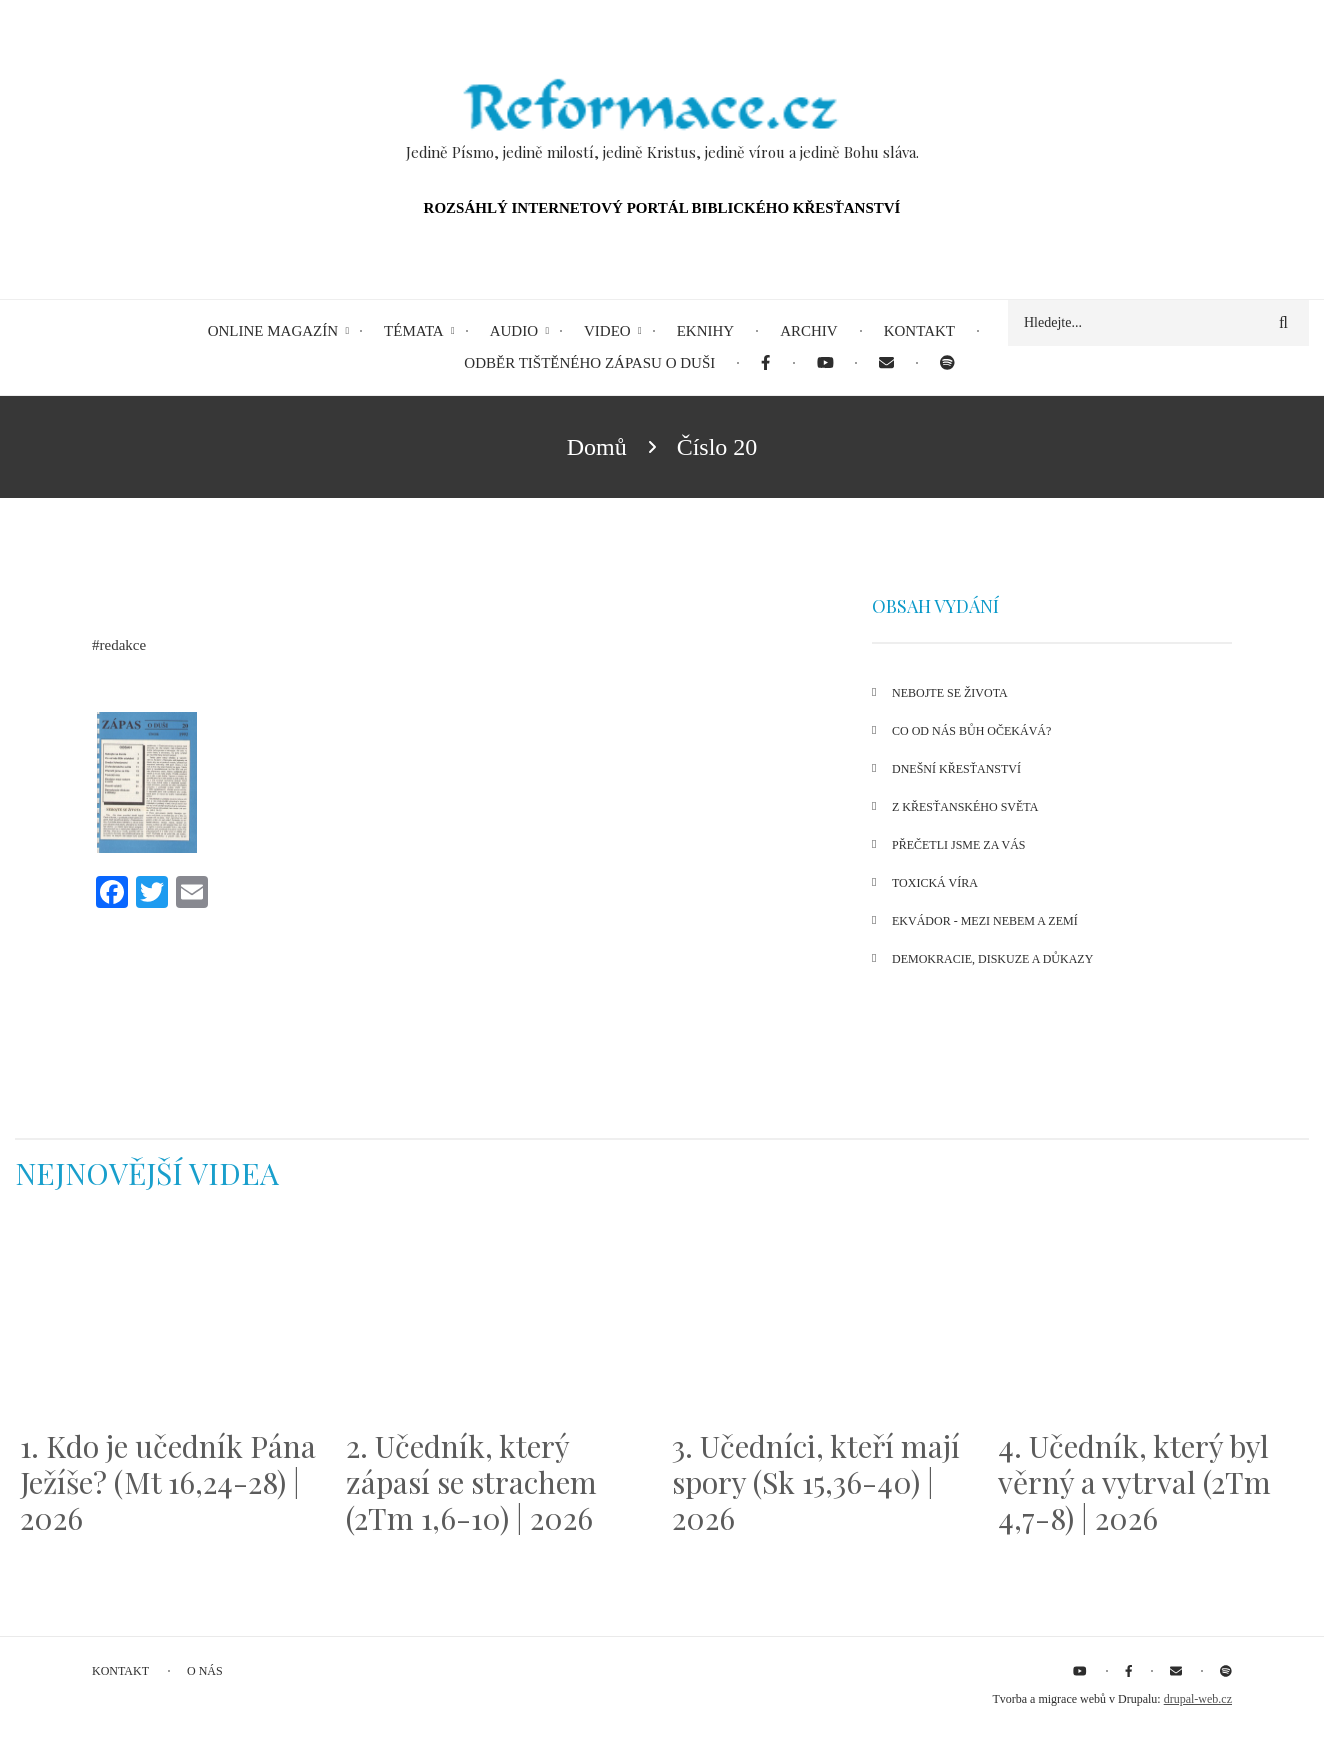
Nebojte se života (950, 693)
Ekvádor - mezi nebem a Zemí (985, 921)
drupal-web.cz (1198, 1699)
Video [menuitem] (607, 331)
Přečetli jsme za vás (958, 845)
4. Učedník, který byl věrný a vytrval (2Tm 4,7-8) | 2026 (1134, 1482)
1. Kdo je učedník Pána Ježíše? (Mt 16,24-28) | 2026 (168, 1482)
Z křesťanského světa (965, 807)
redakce (123, 645)
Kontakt (120, 1671)
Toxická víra (935, 883)
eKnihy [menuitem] (706, 331)
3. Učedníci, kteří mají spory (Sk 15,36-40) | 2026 (816, 1482)
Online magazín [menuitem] (273, 331)
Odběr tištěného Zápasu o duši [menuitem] (589, 363)
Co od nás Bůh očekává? (971, 731)
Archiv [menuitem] (809, 331)
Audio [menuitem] (514, 331)
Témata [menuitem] (414, 331)
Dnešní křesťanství (956, 769)
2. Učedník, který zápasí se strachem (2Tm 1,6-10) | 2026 (471, 1482)
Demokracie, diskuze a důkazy (992, 959)
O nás (205, 1671)
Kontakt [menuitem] (919, 331)
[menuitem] (765, 363)
